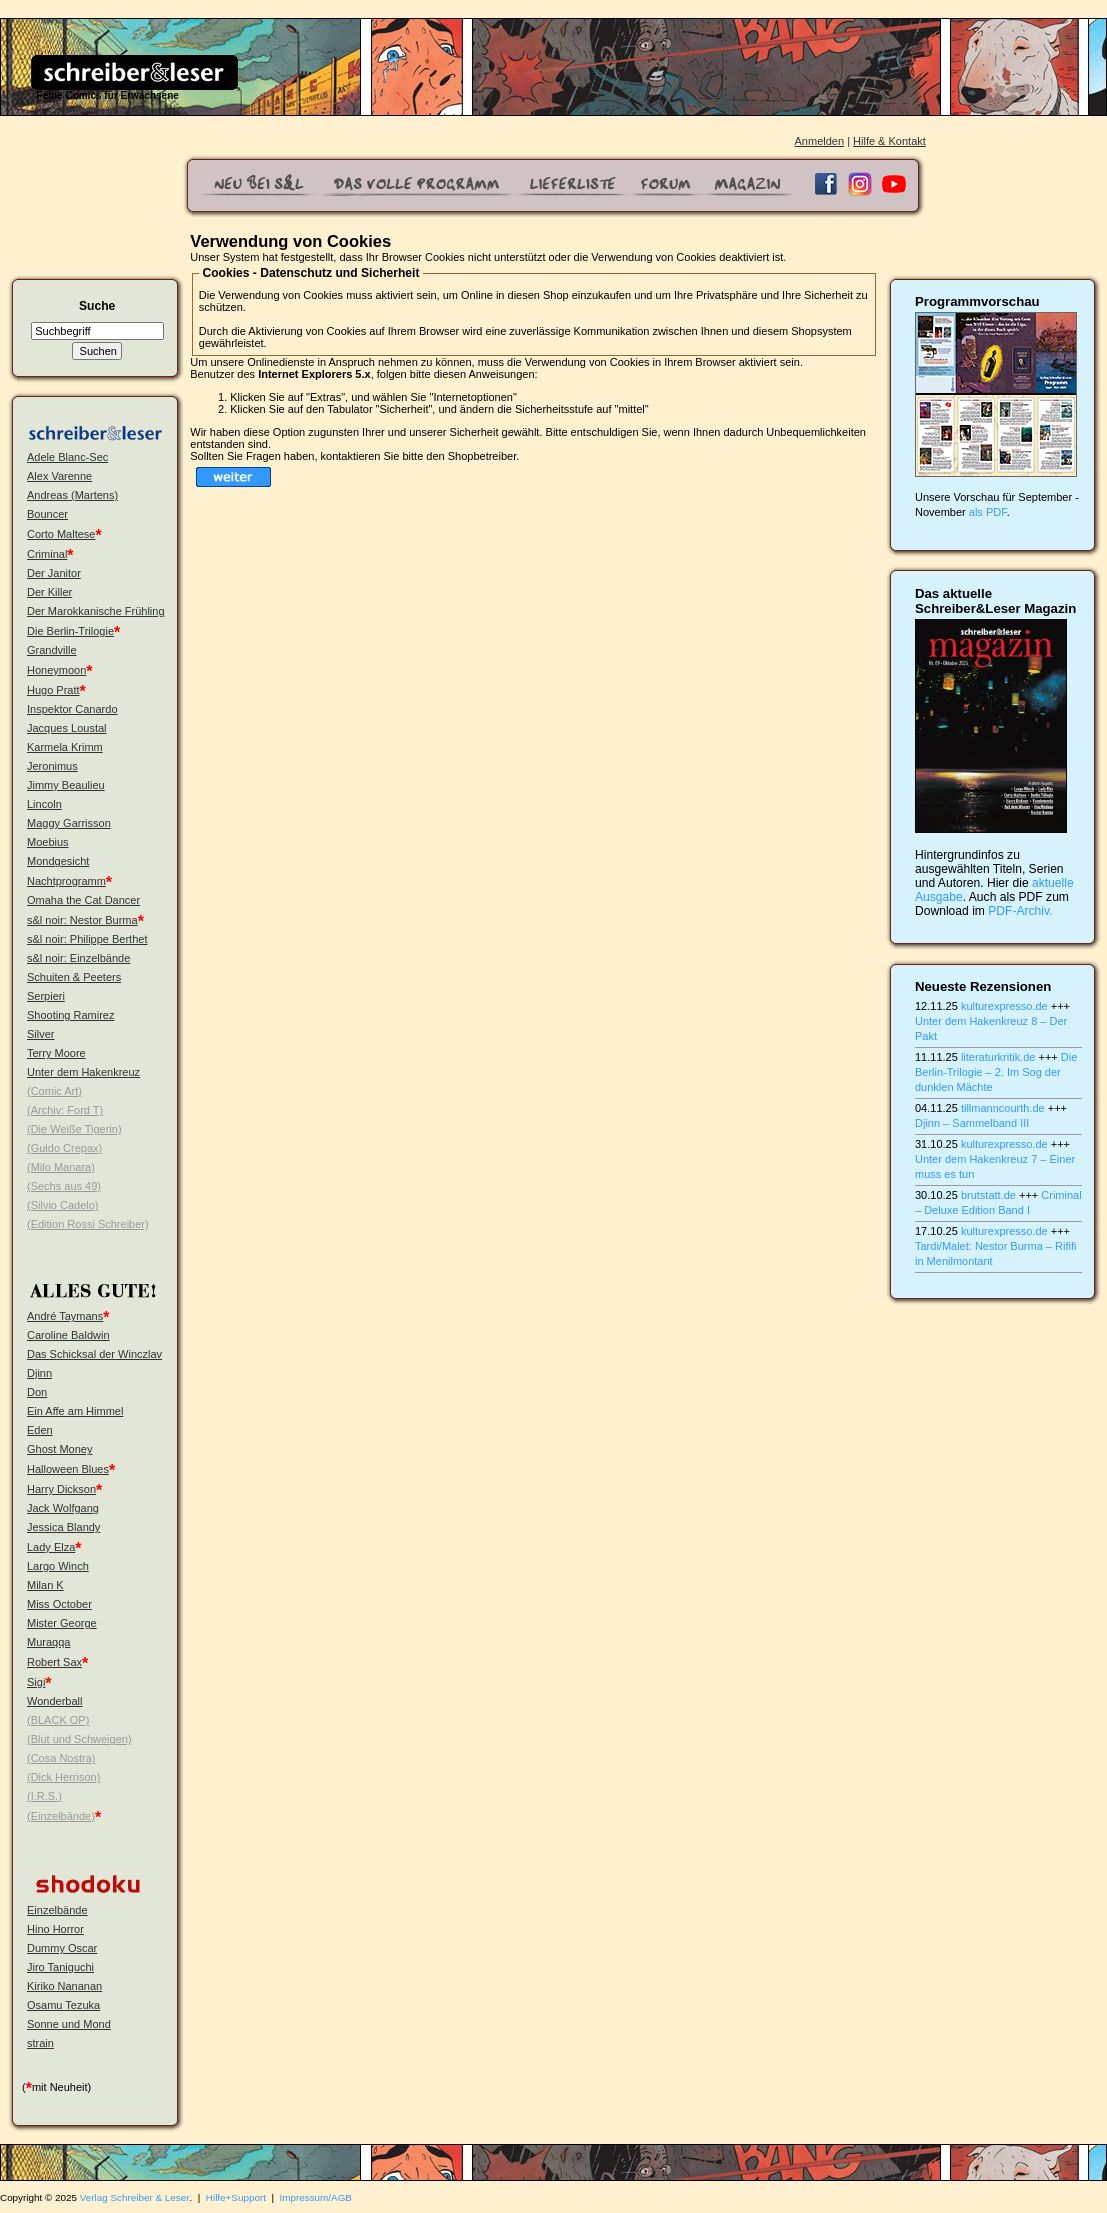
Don (37, 1392)
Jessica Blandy (63, 1527)
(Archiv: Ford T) (65, 1110)
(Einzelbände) (61, 1816)
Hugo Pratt (53, 690)
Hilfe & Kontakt (889, 141)
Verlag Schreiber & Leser (135, 2197)
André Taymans (65, 1316)
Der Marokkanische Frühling (96, 611)
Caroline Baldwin (68, 1335)
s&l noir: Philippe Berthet (87, 939)
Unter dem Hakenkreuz (83, 1072)
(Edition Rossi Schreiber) (88, 1224)
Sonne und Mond (69, 2024)
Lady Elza (51, 1547)
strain (40, 2043)
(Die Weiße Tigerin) (74, 1129)
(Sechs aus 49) (64, 1186)
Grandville (52, 650)
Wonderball (54, 1701)
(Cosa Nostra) (61, 1758)
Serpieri (46, 996)
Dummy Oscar (62, 1948)
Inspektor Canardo (72, 709)
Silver (41, 1034)
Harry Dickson (61, 1489)
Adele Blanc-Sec (67, 457)
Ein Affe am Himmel (75, 1411)
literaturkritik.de (998, 1057)
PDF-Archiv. (1020, 911)
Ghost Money (59, 1449)
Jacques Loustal (67, 728)
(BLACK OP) (58, 1720)
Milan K (45, 1585)
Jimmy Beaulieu (66, 785)
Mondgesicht (58, 861)
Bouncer (47, 514)
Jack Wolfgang (63, 1508)
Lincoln (44, 804)
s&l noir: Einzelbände (78, 958)
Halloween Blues (68, 1469)
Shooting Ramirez (70, 1015)
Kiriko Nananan (64, 1986)
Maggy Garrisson (69, 823)
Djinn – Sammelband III (972, 1123)
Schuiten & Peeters (74, 977)
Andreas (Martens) (72, 495)
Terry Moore (56, 1053)
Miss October (59, 1604)
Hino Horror (55, 1929)
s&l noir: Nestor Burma (82, 920)
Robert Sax (54, 1662)
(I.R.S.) (44, 1796)
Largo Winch (58, 1566)
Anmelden (820, 141)
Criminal (47, 554)
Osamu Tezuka (63, 2005)
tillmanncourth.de (1003, 1108)
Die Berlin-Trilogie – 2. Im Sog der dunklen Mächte (996, 1072)
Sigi (36, 1682)
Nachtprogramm (66, 881)
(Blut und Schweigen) (79, 1739)
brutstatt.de (988, 1195)
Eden (40, 1430)
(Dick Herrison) (63, 1777)
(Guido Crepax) (64, 1148)
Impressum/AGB (316, 2197)
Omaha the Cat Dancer (83, 900)
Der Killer (49, 592)
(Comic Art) (54, 1091)
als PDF (988, 512)
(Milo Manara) (61, 1167)
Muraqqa (48, 1642)
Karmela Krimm (65, 747)
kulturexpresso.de (1004, 1006)
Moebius (48, 842)
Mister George (62, 1623)
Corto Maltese (61, 534)
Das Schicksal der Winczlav (94, 1354)
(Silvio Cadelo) (63, 1205)
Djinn (39, 1373)
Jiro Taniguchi (60, 1967)
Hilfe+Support (236, 2197)
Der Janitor (54, 573)
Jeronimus (52, 766)
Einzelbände (57, 1910)
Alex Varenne (59, 476)
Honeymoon (56, 670)
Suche (97, 306)
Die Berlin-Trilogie (70, 631)
